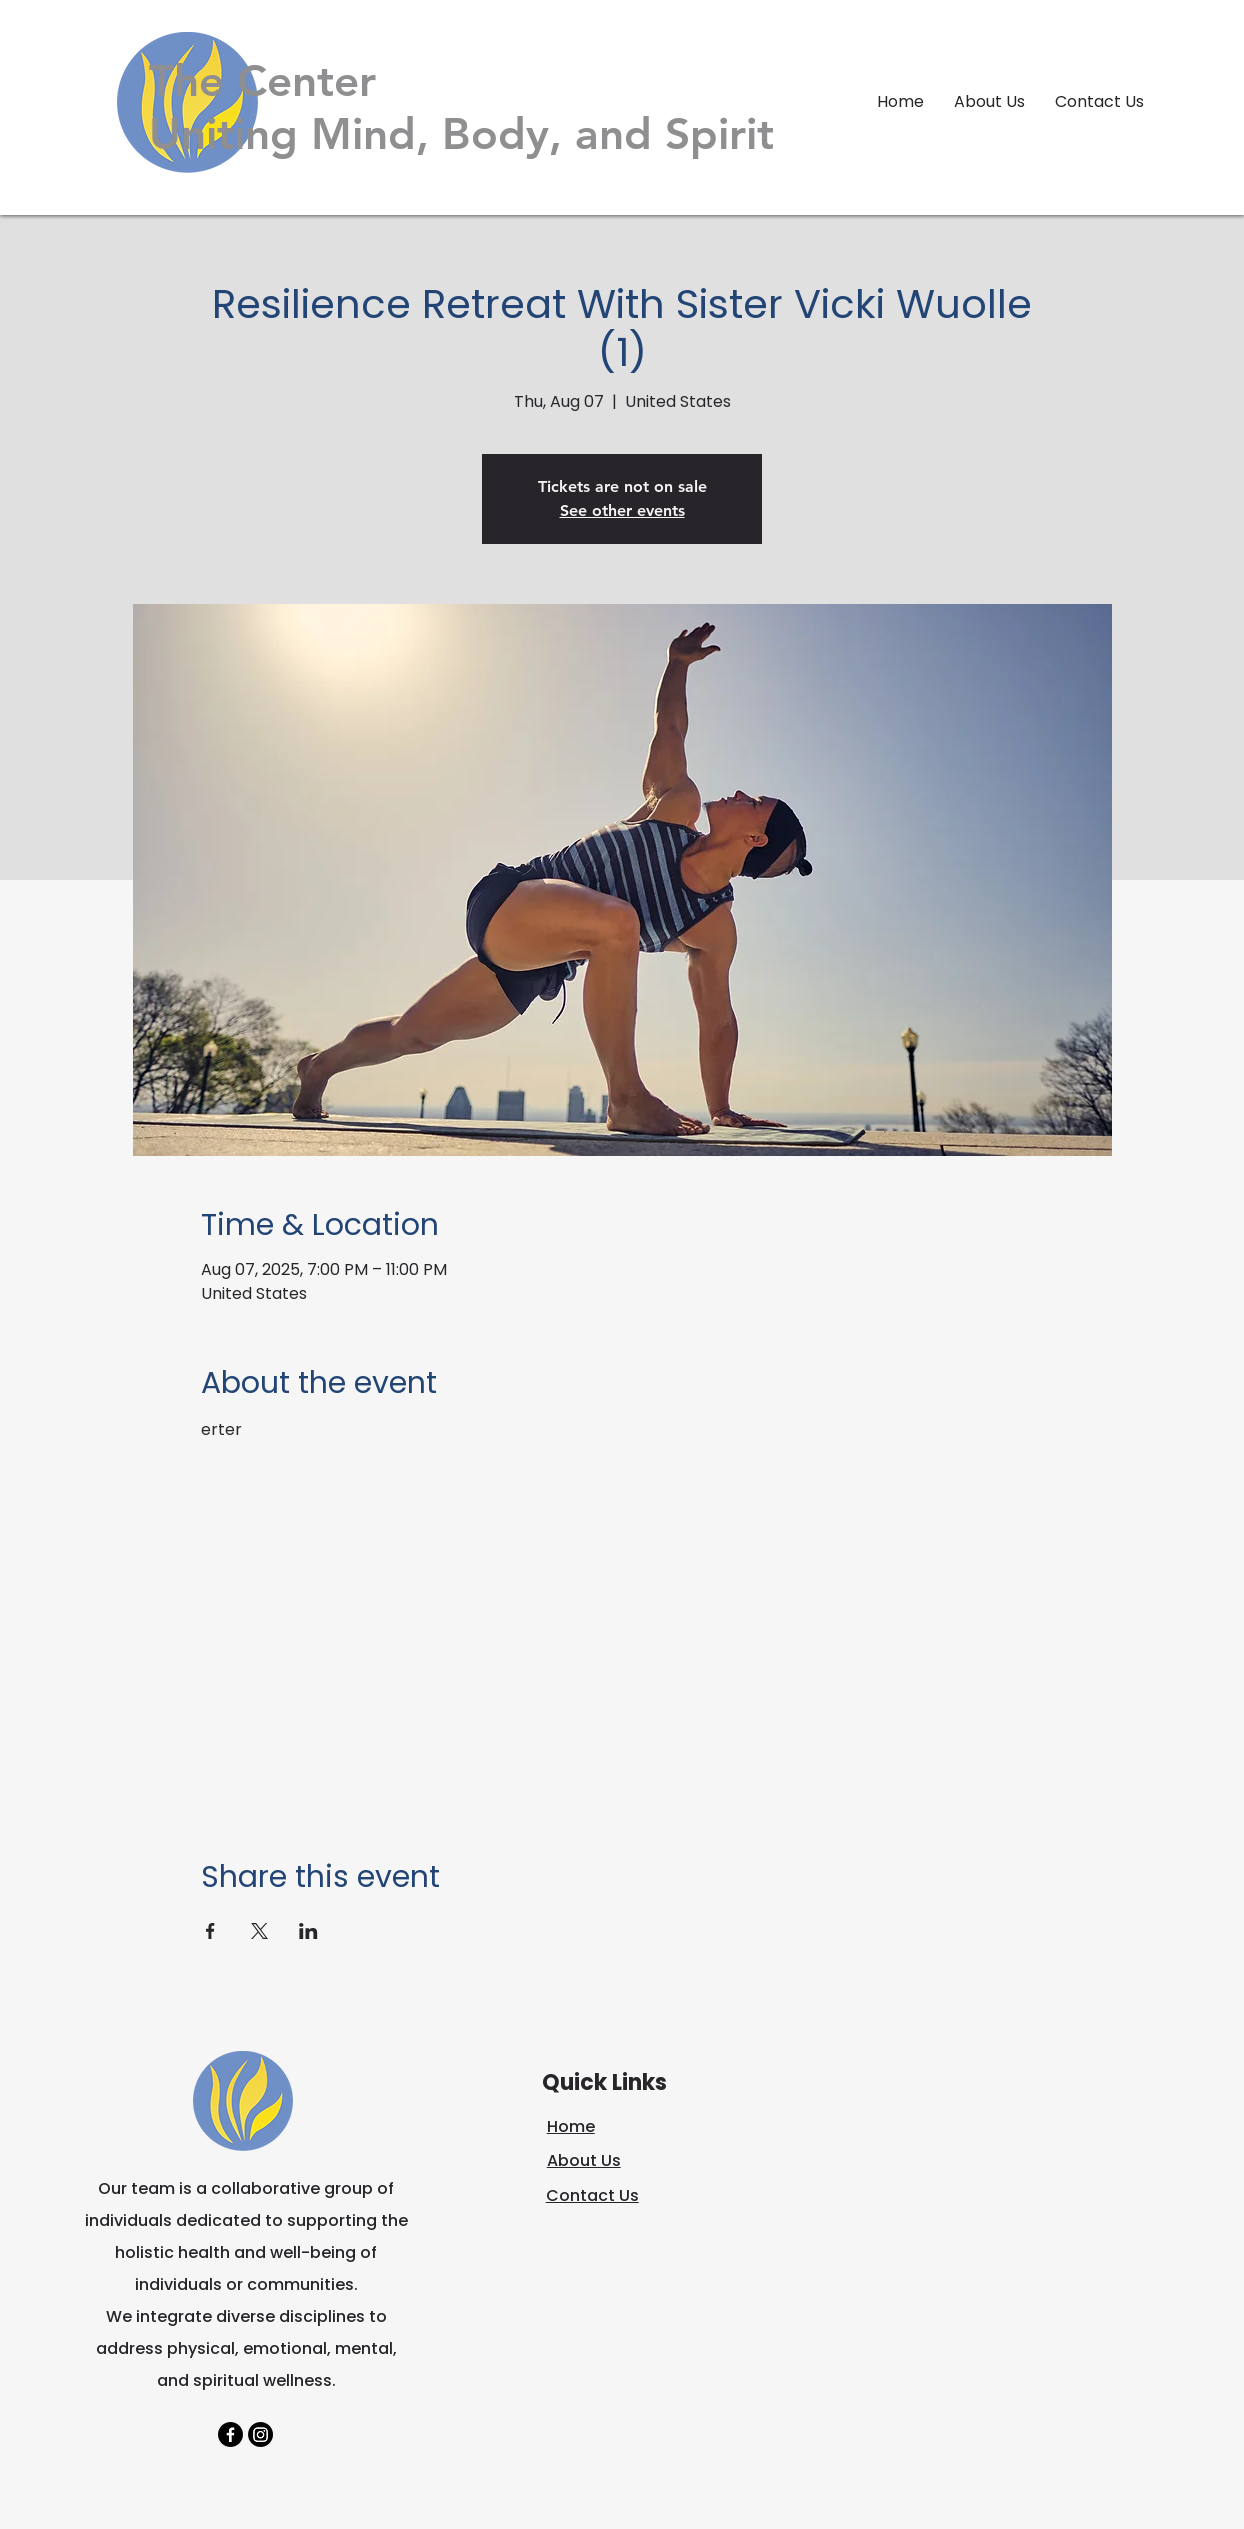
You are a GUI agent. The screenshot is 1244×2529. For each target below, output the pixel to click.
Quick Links (604, 2082)
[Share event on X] (259, 1931)
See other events (622, 510)
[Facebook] (230, 2434)
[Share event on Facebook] (210, 1931)
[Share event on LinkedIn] (308, 1931)
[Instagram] (260, 2434)
